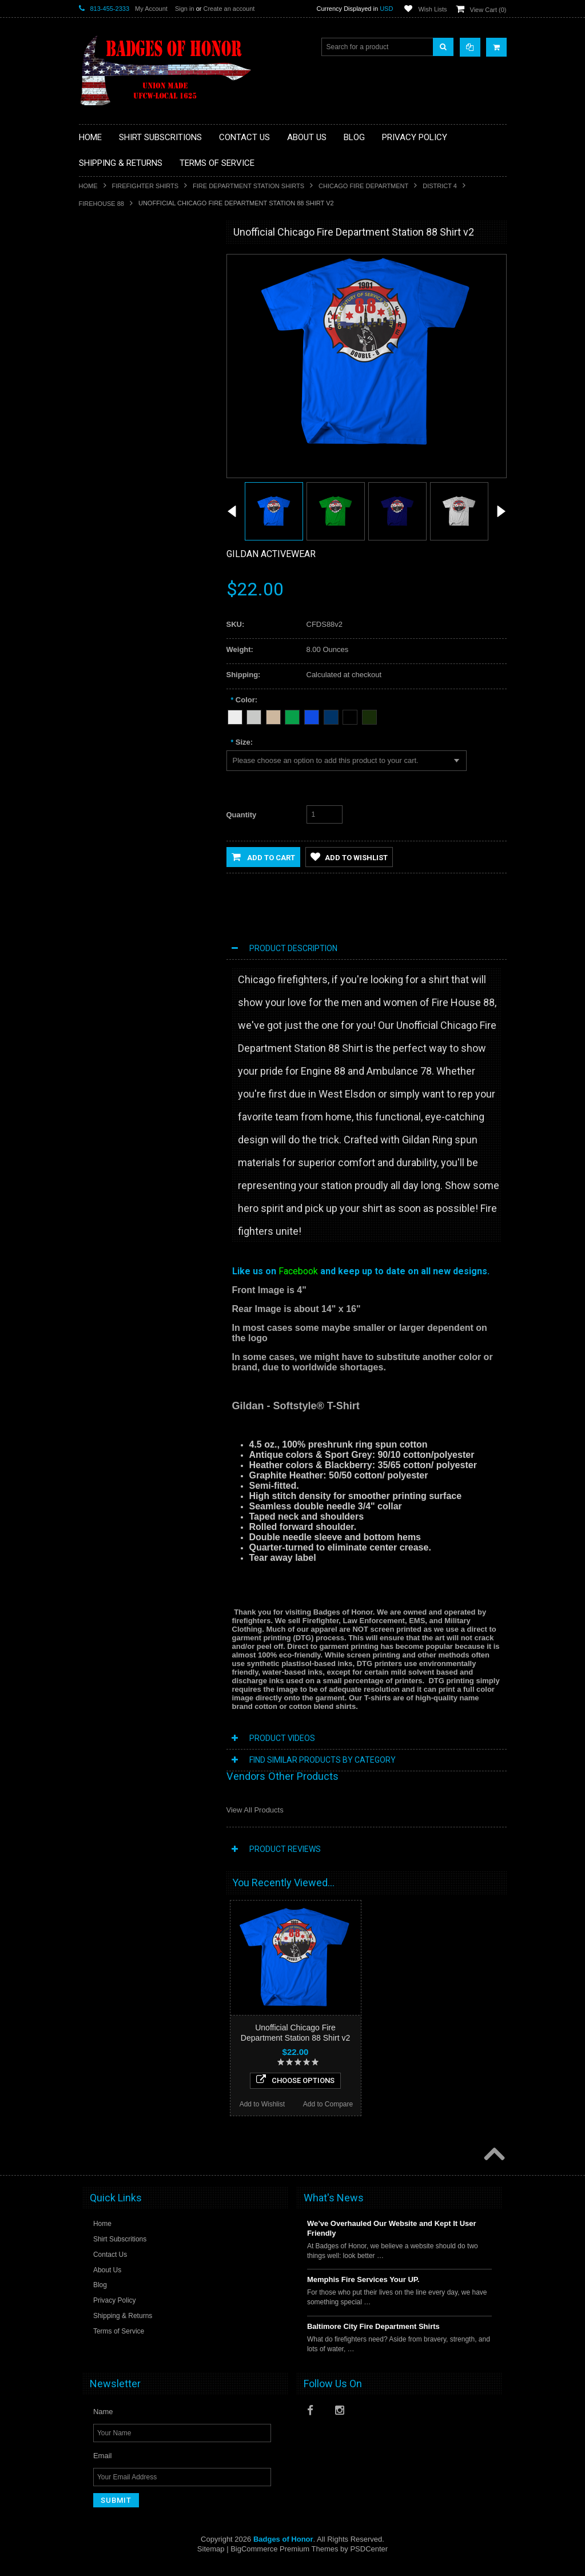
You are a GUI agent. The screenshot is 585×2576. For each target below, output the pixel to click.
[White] (235, 715)
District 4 (440, 185)
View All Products (255, 1810)
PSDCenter (369, 2559)
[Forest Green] (369, 715)
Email (102, 2466)
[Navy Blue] (331, 715)
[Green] (292, 715)
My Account (151, 8)
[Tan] (273, 715)
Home (88, 185)
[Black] (350, 715)
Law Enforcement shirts (121, 336)
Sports (96, 375)
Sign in (184, 8)
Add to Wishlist (111, 653)
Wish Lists (432, 9)
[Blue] (312, 715)
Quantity (241, 814)
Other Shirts (104, 394)
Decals (96, 278)
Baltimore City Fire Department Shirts (373, 2337)
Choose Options (145, 628)
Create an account (228, 8)
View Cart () (488, 9)
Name (103, 2422)
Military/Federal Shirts (119, 355)
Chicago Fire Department (363, 185)
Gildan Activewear (271, 553)
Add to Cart (263, 857)
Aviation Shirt (106, 259)
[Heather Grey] (254, 715)
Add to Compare (178, 653)
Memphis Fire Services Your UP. (363, 2290)
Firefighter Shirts (145, 185)
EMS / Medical (108, 297)
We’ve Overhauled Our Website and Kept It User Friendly (391, 2239)
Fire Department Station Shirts (248, 185)
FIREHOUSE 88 (101, 203)
